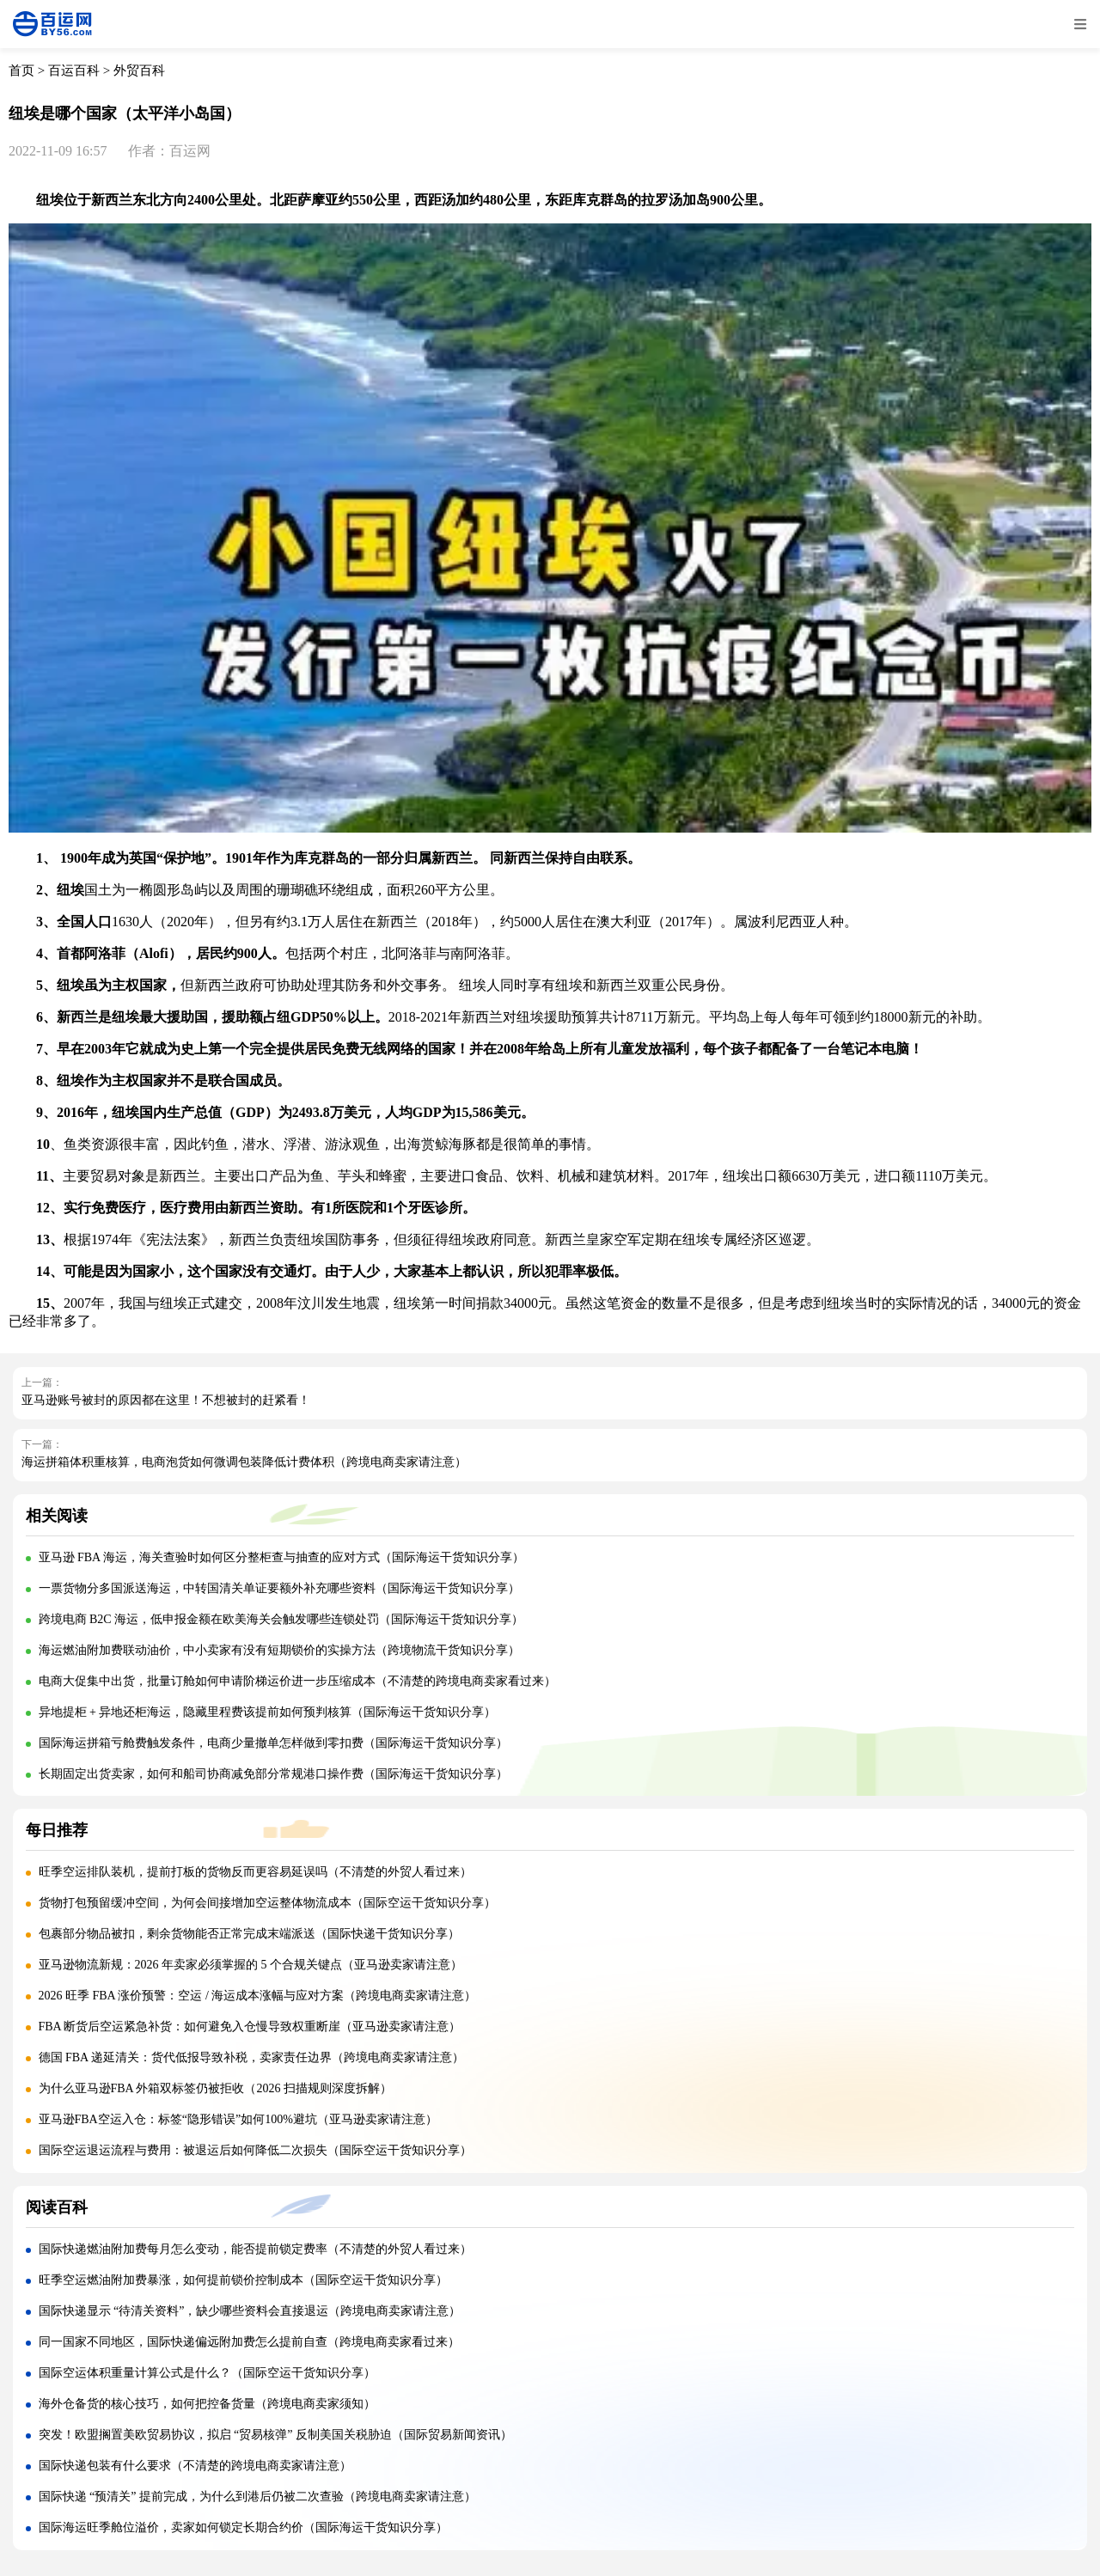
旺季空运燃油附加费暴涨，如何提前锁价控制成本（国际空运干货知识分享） (243, 2280)
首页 (21, 70)
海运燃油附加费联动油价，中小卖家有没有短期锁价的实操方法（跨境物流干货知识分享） (279, 1650)
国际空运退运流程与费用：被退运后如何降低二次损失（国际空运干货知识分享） (255, 2150)
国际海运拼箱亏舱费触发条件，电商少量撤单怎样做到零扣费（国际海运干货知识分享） (273, 1743)
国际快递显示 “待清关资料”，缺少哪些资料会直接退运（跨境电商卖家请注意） (250, 2310)
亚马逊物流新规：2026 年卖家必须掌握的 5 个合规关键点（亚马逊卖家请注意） (251, 1964)
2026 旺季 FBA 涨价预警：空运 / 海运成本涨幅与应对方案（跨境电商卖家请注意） (258, 1995)
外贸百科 (139, 70)
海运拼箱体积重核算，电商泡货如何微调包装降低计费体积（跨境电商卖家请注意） (244, 1462)
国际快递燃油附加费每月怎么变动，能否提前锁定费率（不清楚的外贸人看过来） (255, 2249)
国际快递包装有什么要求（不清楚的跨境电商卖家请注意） (195, 2465)
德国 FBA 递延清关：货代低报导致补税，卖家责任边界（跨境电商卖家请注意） (251, 2057)
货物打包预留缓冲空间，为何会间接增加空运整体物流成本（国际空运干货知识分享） (267, 1902)
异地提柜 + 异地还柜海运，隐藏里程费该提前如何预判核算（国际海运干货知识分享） (268, 1712)
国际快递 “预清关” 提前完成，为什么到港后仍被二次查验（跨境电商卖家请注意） (257, 2496)
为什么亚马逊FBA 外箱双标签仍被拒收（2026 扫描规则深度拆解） (215, 2088)
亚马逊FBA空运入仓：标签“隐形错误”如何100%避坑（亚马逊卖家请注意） (238, 2119)
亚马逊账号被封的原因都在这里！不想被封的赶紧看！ (165, 1400)
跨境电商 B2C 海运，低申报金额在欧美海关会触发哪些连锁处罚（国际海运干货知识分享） (281, 1619)
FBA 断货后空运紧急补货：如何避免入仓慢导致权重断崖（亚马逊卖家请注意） (250, 2026)
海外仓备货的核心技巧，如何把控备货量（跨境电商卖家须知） (207, 2403)
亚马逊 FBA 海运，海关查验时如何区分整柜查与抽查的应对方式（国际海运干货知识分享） (281, 1557)
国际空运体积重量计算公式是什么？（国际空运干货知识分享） (207, 2372)
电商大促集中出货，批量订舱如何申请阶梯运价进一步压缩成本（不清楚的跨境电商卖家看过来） (297, 1681)
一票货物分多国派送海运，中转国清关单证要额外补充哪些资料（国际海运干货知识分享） (279, 1588)
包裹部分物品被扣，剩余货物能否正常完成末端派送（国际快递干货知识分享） (249, 1933)
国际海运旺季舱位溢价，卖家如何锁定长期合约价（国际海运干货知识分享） (243, 2527)
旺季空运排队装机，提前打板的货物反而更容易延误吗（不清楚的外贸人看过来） (255, 1871)
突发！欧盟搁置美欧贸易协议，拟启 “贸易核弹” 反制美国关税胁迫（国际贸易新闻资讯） (275, 2434)
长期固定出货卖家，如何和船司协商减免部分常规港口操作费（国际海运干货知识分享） (273, 1773)
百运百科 (74, 70)
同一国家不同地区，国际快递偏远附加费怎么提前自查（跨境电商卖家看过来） (249, 2341)
